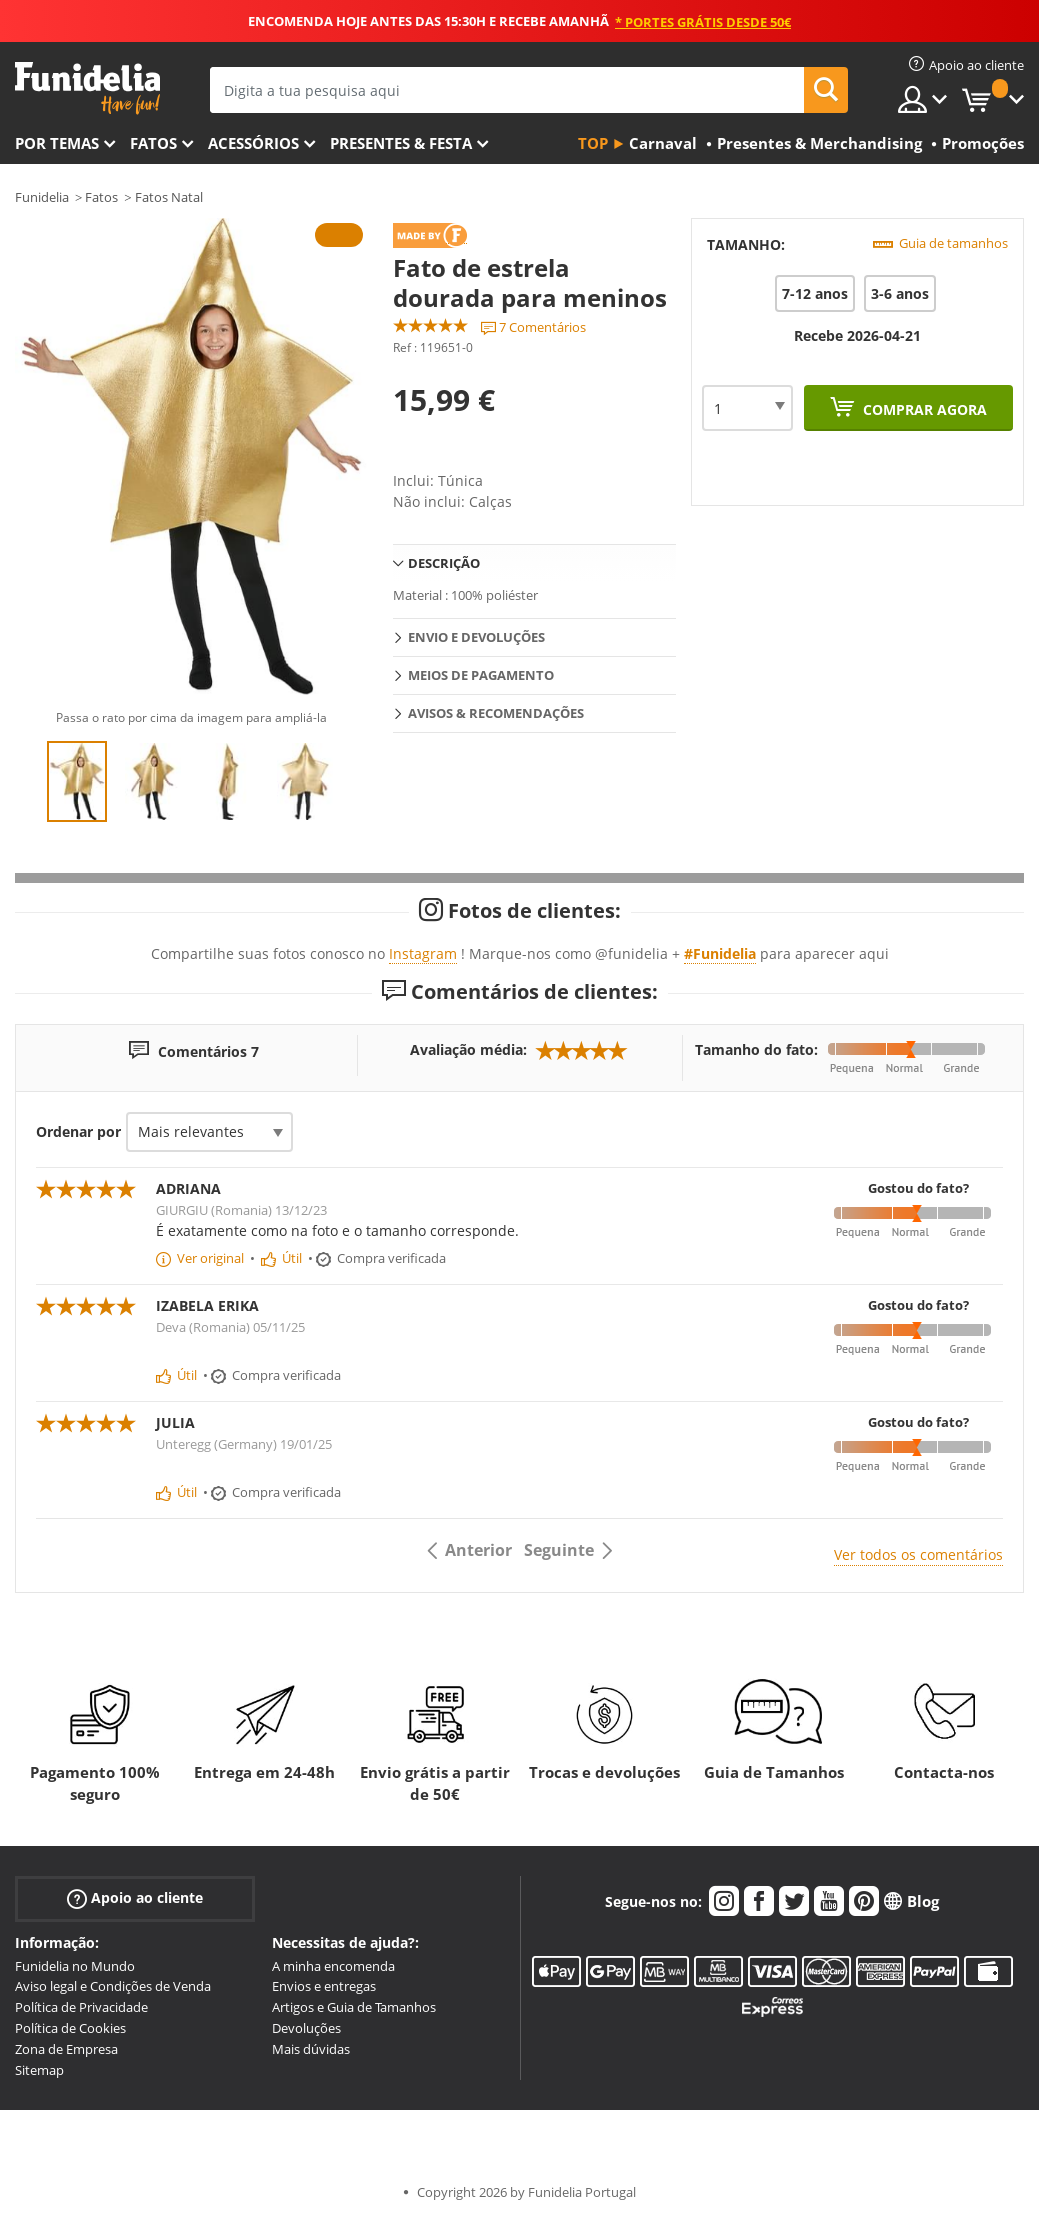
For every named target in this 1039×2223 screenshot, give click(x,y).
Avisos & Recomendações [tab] (496, 713)
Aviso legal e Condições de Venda (113, 1986)
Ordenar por (78, 1131)
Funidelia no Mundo (75, 1966)
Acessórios (253, 143)
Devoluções (306, 2028)
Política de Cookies (70, 2028)
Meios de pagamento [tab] (481, 675)
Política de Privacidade (81, 2007)
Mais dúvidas (311, 2049)
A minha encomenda (333, 1966)
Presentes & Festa (401, 143)
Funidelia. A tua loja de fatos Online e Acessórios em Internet (87, 88)
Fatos (153, 143)
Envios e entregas (324, 1986)
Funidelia (42, 197)
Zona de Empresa (66, 2049)
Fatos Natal (169, 197)
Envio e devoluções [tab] (476, 637)
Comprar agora (923, 409)
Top (593, 143)
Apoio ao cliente (135, 1897)
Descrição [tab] (444, 563)
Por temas (57, 143)
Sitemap (39, 2070)
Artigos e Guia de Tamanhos (354, 2007)
